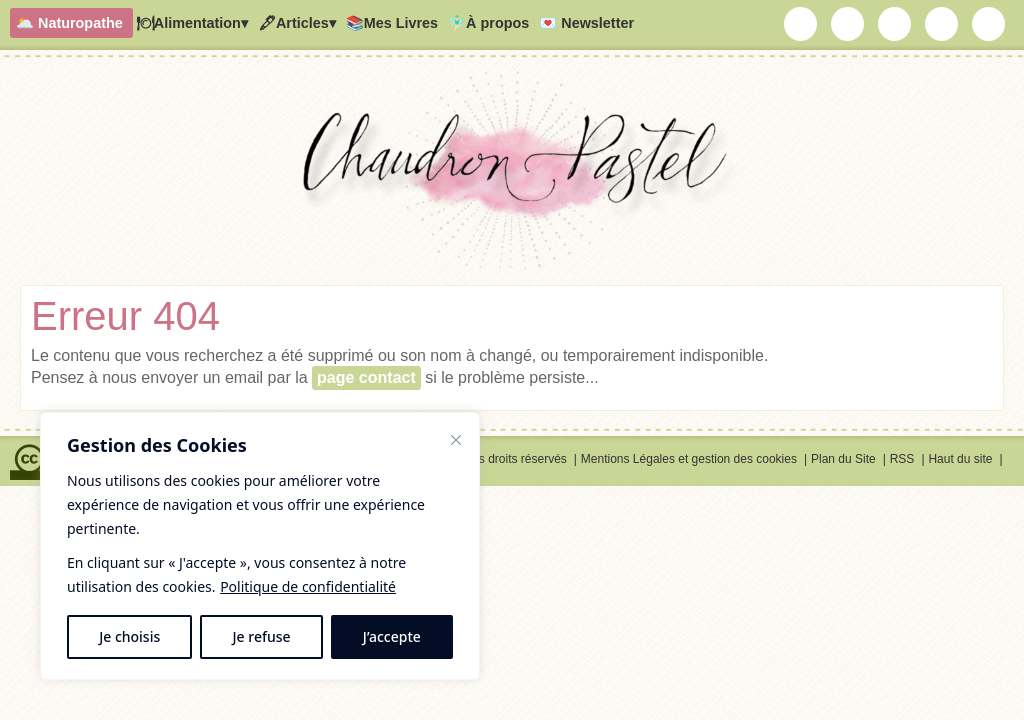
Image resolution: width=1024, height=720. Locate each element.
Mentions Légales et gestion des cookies (689, 459)
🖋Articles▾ (297, 23)
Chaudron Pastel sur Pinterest (942, 24)
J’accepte (392, 636)
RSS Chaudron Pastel (989, 24)
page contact (366, 377)
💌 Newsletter (586, 23)
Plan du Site (843, 459)
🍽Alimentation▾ (192, 23)
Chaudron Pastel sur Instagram (848, 24)
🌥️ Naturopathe (69, 23)
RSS (902, 459)
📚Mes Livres (392, 23)
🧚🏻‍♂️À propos (488, 23)
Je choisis (129, 636)
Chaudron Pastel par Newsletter (801, 24)
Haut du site (960, 459)
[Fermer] (456, 440)
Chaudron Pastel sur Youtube (895, 24)
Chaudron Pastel (512, 175)
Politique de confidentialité (308, 586)
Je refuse (262, 636)
